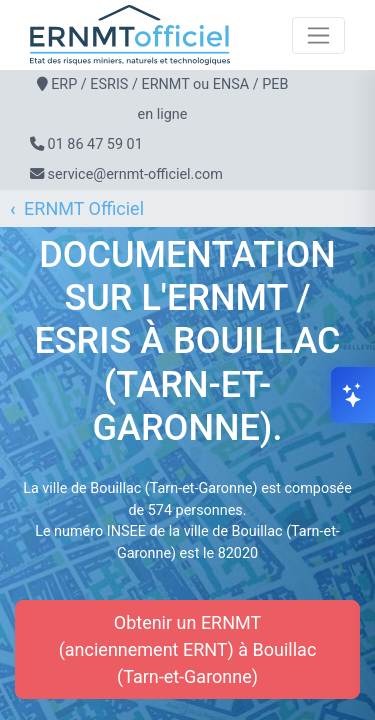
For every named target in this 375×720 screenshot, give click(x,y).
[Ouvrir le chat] (353, 395)
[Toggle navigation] (318, 35)
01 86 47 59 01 (95, 144)
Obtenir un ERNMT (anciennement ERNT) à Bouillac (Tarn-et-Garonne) (188, 649)
